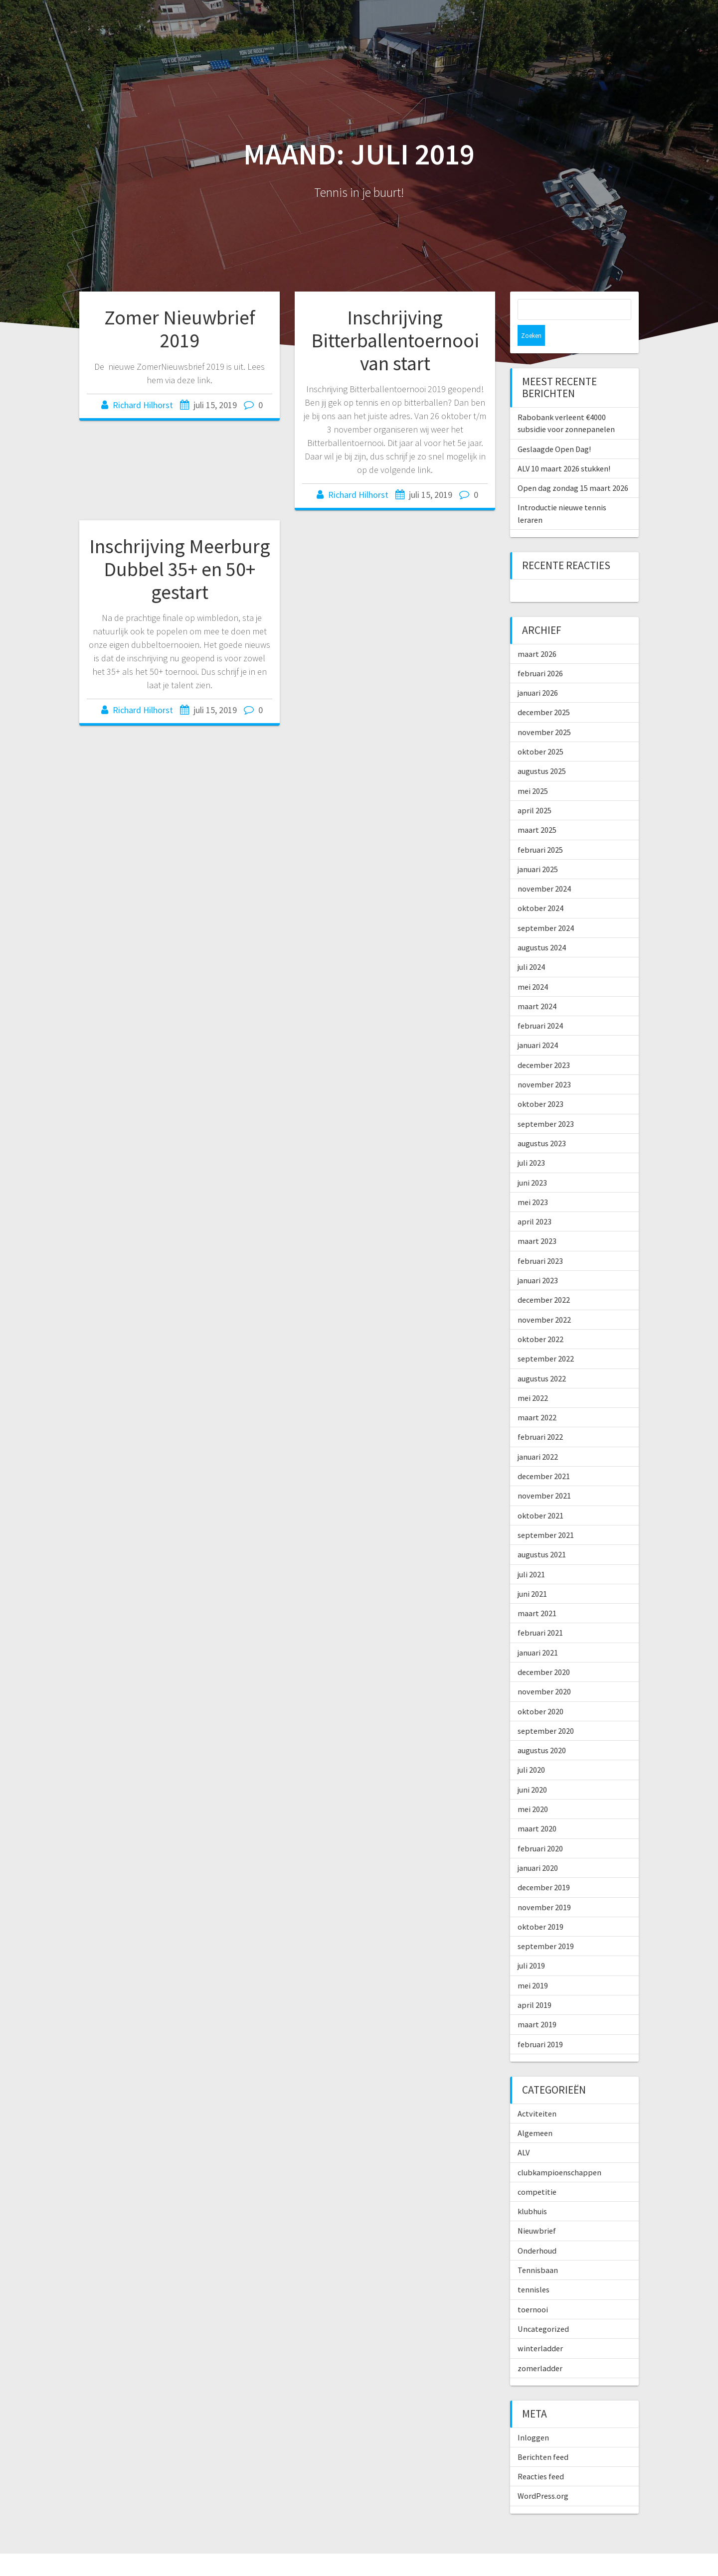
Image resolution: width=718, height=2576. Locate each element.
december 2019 (544, 1866)
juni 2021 (532, 1573)
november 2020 (544, 1670)
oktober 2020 (540, 1690)
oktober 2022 (540, 1318)
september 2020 (546, 1710)
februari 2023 (540, 1240)
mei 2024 (533, 966)
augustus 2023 (542, 1122)
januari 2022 (538, 1436)
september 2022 (546, 1338)
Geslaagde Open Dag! (554, 428)
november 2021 (544, 1475)
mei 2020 (533, 1788)
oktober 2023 (540, 1083)
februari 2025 (540, 829)
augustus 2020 (542, 1729)
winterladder (540, 2327)
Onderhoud (537, 2230)
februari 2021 (540, 1612)
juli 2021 (531, 1553)
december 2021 (544, 1455)
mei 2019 (533, 1965)
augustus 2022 (542, 1358)
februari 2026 (540, 652)
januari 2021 (538, 1632)
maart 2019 (537, 2003)
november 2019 (544, 1886)
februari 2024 (540, 1005)
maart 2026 (537, 633)
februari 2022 (540, 1416)
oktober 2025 (540, 731)
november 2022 (544, 1299)
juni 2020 (532, 1769)
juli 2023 (531, 1142)
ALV (524, 2131)
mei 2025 (533, 770)
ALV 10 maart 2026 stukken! (564, 448)
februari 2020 (540, 1827)
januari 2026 (538, 672)
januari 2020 (538, 1847)
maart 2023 (537, 1220)
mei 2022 (533, 1377)
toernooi (533, 2288)
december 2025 (544, 691)
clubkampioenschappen (559, 2151)
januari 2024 (538, 1024)
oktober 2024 (540, 887)
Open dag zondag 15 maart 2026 (573, 467)
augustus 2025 (542, 750)
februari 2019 (540, 2023)
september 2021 (546, 1514)
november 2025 (544, 711)
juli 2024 (531, 946)
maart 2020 (537, 1808)
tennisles (533, 2268)
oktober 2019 (540, 1906)
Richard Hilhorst (143, 405)
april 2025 (534, 789)
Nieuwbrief (537, 2210)
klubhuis (532, 2190)
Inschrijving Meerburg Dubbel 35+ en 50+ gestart (179, 569)
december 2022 (544, 1279)
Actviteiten (537, 2093)
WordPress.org (543, 2475)
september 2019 (546, 1925)
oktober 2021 (540, 1495)
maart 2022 (537, 1396)
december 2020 (544, 1651)
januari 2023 (538, 1259)
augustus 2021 (542, 1533)
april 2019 (534, 1984)
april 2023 (534, 1201)
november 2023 (544, 1063)
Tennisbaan (538, 2249)
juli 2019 (531, 1945)
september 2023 (546, 1103)
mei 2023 (533, 1181)
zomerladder (540, 2347)
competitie (537, 2171)
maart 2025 (537, 809)
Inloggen (533, 2417)
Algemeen (535, 2112)
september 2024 (546, 907)
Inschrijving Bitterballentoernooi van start (395, 340)
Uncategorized (543, 2308)
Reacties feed (541, 2455)
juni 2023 (532, 1162)
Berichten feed (543, 2436)
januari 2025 (538, 848)
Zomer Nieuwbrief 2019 (179, 329)
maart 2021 (537, 1592)
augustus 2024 (542, 926)
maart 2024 (537, 985)
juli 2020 (531, 1749)
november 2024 (544, 868)
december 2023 (544, 1044)
